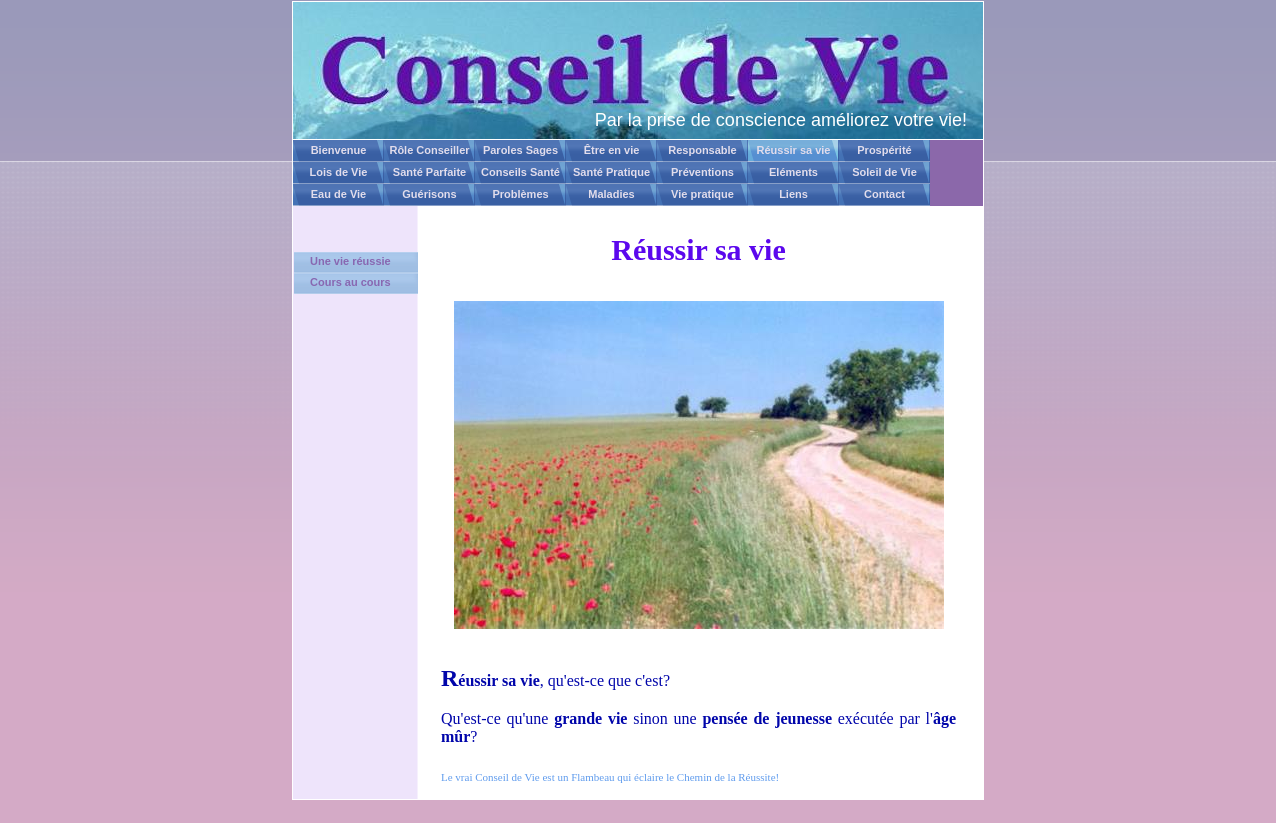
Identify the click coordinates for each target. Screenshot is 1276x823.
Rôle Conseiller (429, 150)
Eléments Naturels (793, 175)
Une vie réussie (350, 261)
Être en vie (612, 150)
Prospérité (884, 150)
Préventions (702, 172)
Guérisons (429, 194)
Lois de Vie (339, 172)
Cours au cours (350, 282)
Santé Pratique (611, 172)
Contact (884, 194)
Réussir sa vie (794, 150)
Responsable (702, 150)
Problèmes (520, 194)
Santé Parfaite (429, 172)
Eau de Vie (338, 194)
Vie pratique (702, 194)
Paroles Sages (520, 150)
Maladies (611, 194)
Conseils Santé (520, 172)
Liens (793, 194)
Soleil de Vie (884, 172)
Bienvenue (339, 150)
